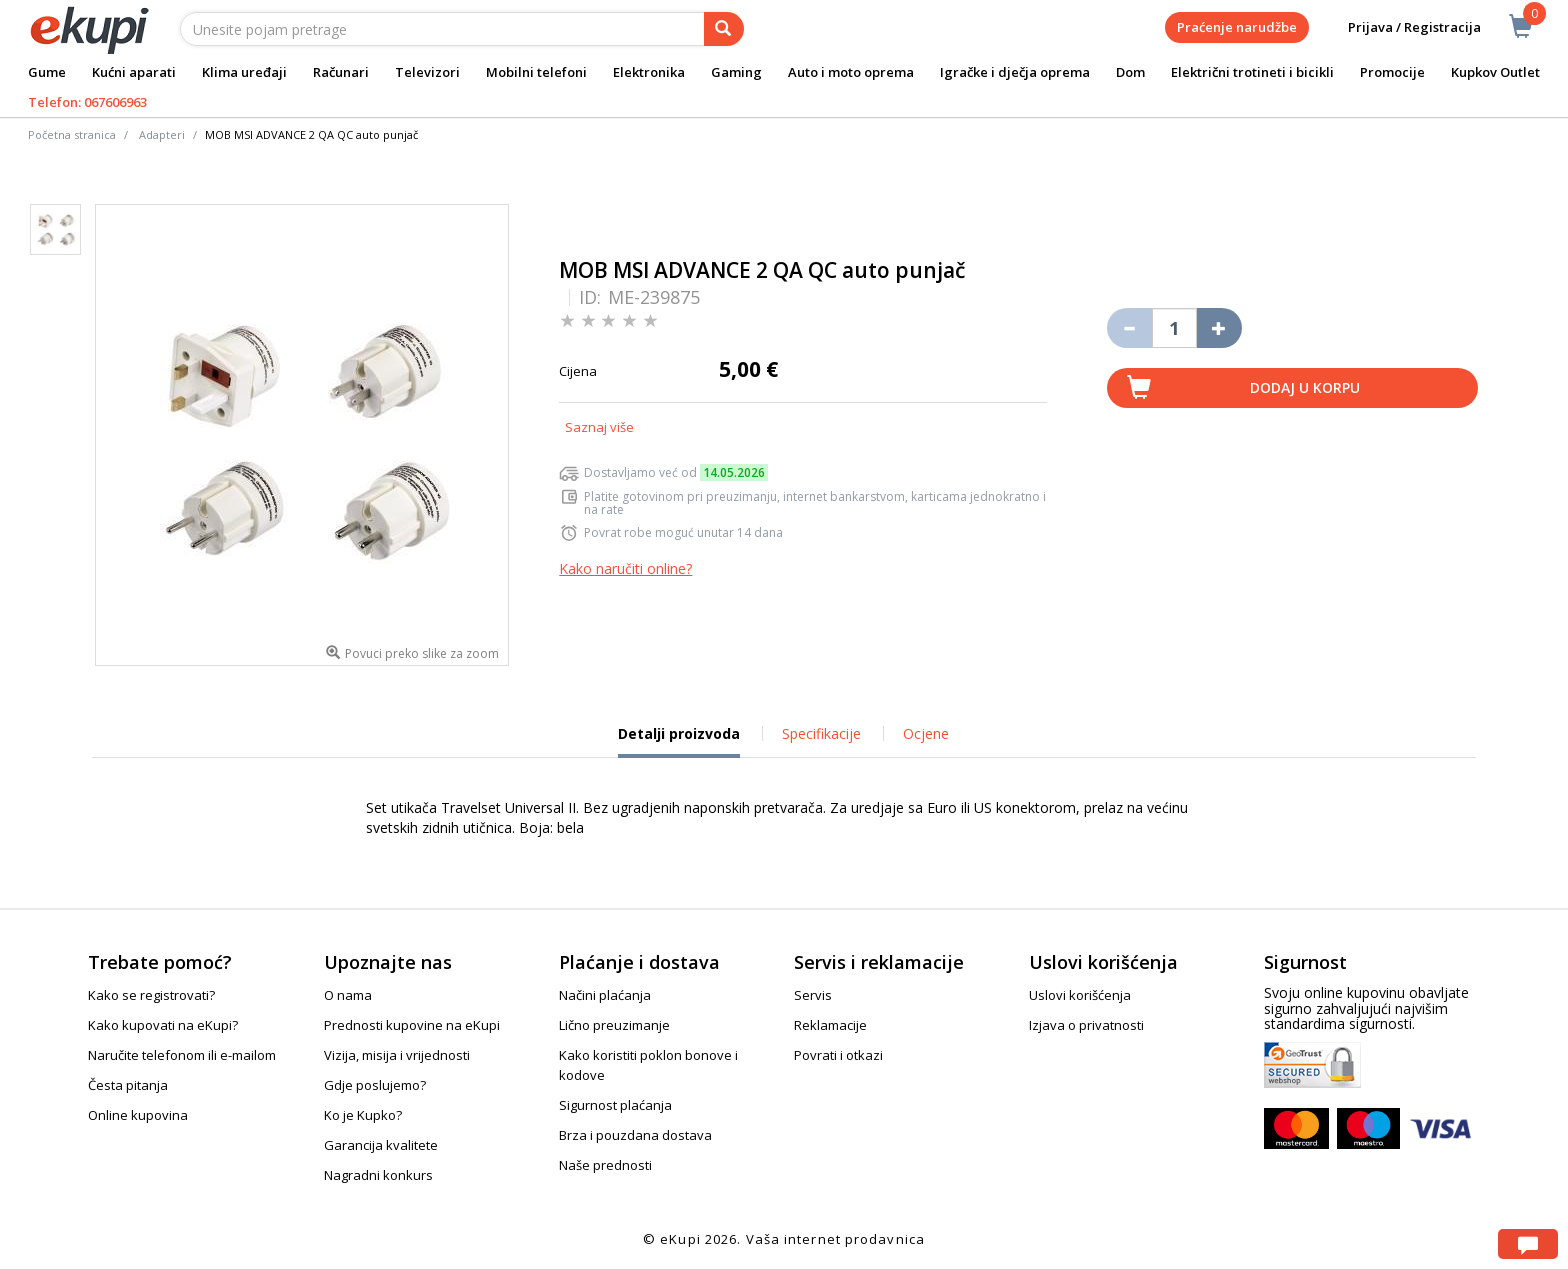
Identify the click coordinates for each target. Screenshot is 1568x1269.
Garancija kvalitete (381, 1145)
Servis (813, 995)
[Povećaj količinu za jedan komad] (1219, 328)
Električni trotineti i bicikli (1252, 72)
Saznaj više (599, 427)
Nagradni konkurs (378, 1175)
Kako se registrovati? (151, 995)
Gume (47, 72)
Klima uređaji (244, 72)
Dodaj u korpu (1305, 387)
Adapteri (162, 134)
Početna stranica (72, 134)
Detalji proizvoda (679, 741)
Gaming (736, 72)
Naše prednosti (605, 1165)
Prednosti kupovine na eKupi (412, 1025)
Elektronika (649, 72)
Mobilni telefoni (536, 72)
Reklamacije (830, 1025)
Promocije (1392, 72)
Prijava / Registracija (1400, 27)
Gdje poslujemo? (375, 1085)
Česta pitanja (128, 1085)
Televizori (427, 72)
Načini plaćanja (605, 995)
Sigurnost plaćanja (615, 1105)
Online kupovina (138, 1115)
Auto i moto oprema (851, 72)
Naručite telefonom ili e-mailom (182, 1055)
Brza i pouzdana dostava (635, 1135)
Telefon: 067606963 (87, 102)
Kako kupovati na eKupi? (163, 1025)
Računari (341, 72)
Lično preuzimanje (614, 1025)
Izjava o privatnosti (1086, 1025)
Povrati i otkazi (838, 1055)
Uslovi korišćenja (1080, 995)
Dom (1130, 72)
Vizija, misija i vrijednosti (397, 1055)
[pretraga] (724, 29)
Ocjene (926, 733)
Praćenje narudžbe (1237, 27)
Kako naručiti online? (625, 568)
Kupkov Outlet (1495, 72)
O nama (348, 995)
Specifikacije (821, 733)
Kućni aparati (134, 72)
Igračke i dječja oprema (1015, 72)
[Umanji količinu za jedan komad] (1129, 328)
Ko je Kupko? (363, 1115)
